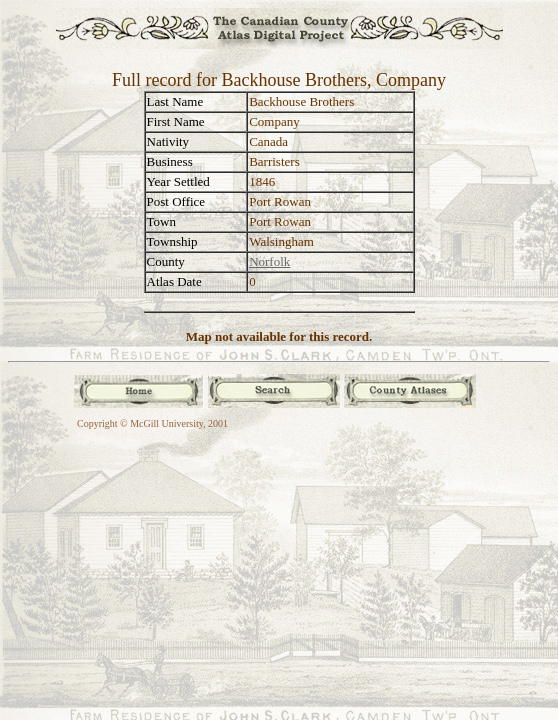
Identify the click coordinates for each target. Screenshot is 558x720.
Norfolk (269, 261)
